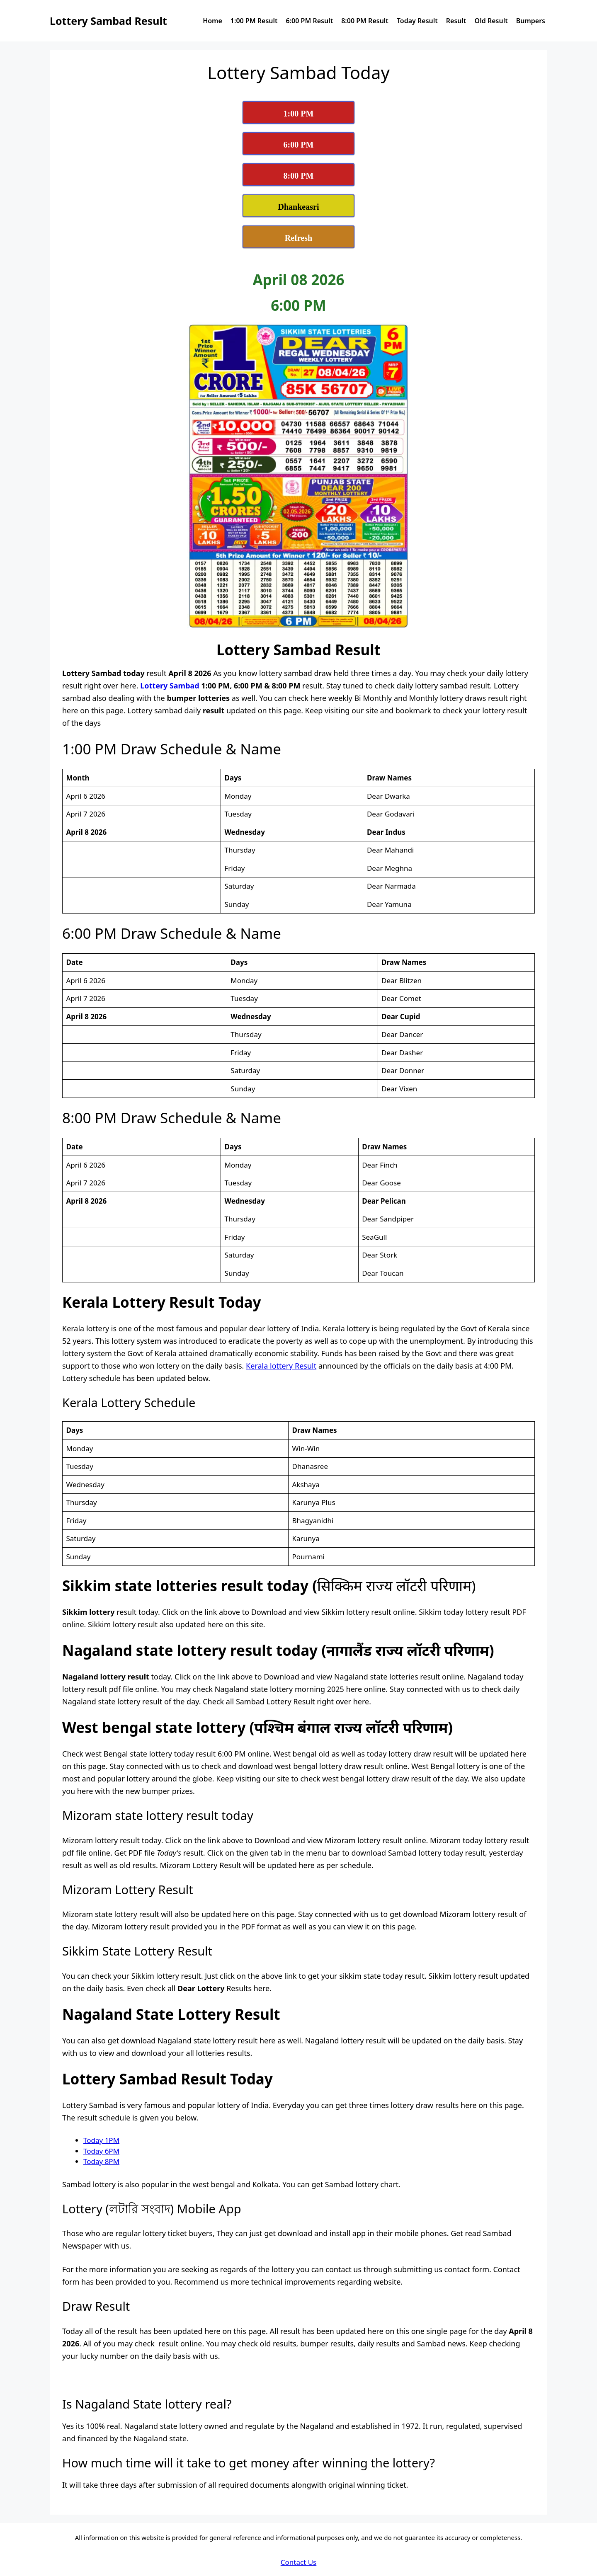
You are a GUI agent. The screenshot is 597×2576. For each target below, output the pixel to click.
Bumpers (530, 20)
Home (212, 20)
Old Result (491, 20)
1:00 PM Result (254, 20)
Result (456, 20)
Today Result (417, 20)
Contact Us (299, 2562)
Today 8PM (101, 2161)
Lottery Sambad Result (108, 21)
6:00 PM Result (309, 20)
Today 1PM (101, 2140)
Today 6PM (101, 2151)
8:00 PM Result (364, 20)
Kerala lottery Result (281, 1366)
